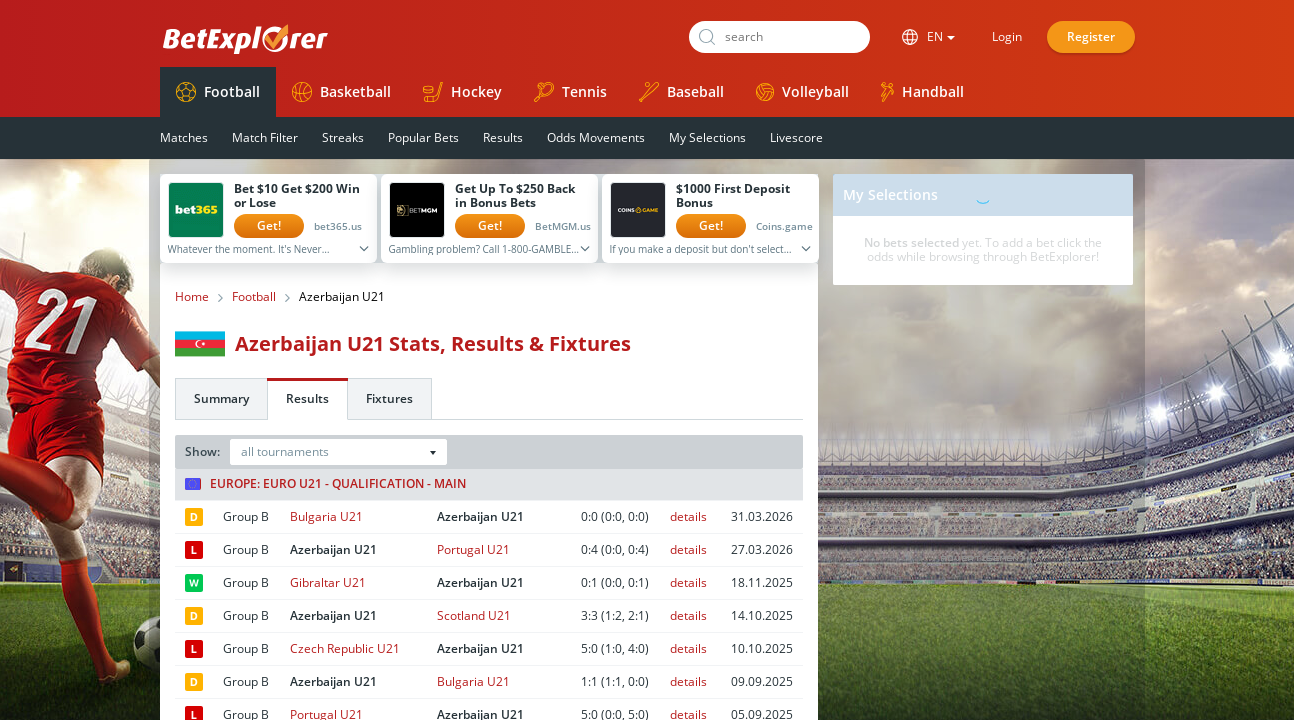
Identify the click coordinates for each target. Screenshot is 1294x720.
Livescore (796, 137)
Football (218, 92)
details (688, 516)
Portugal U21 (473, 549)
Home (192, 297)
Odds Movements (596, 137)
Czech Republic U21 (345, 648)
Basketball (341, 92)
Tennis (570, 92)
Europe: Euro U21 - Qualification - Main (325, 484)
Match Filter (265, 137)
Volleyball (802, 91)
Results (503, 137)
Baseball (681, 92)
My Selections (707, 137)
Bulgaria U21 (326, 516)
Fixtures (389, 398)
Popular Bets (423, 137)
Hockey (462, 92)
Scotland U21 (474, 615)
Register (1091, 36)
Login (1007, 36)
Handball (922, 92)
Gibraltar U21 (328, 582)
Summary (221, 398)
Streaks (343, 137)
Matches (184, 137)
